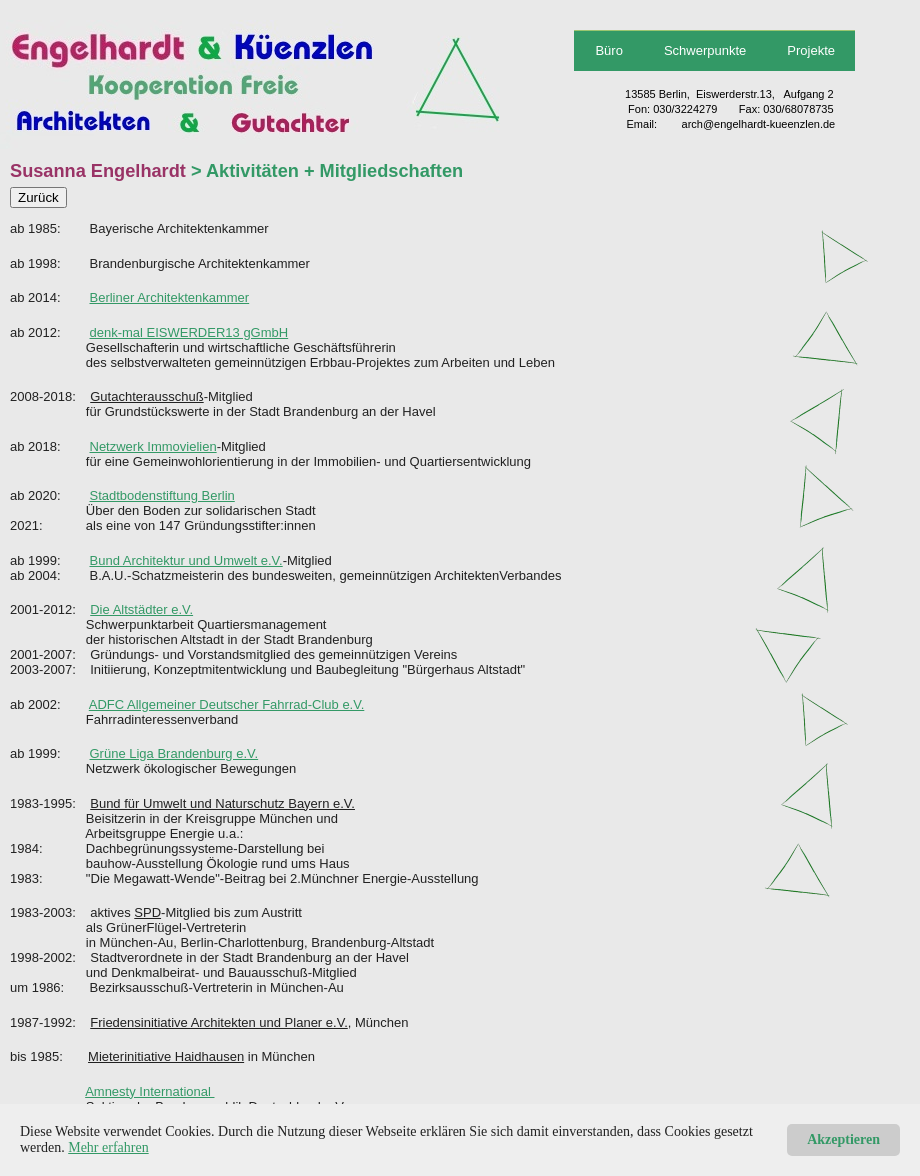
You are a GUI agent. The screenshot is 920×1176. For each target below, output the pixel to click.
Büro (608, 50)
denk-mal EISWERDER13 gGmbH (189, 332)
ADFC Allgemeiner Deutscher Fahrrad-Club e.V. (227, 704)
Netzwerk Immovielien (153, 446)
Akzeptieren (843, 1139)
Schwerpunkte (705, 50)
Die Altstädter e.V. (141, 609)
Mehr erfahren (108, 1147)
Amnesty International (149, 1091)
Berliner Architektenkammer (170, 297)
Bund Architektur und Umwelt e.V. (186, 560)
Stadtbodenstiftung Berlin (162, 495)
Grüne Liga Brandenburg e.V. (174, 753)
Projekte (811, 50)
